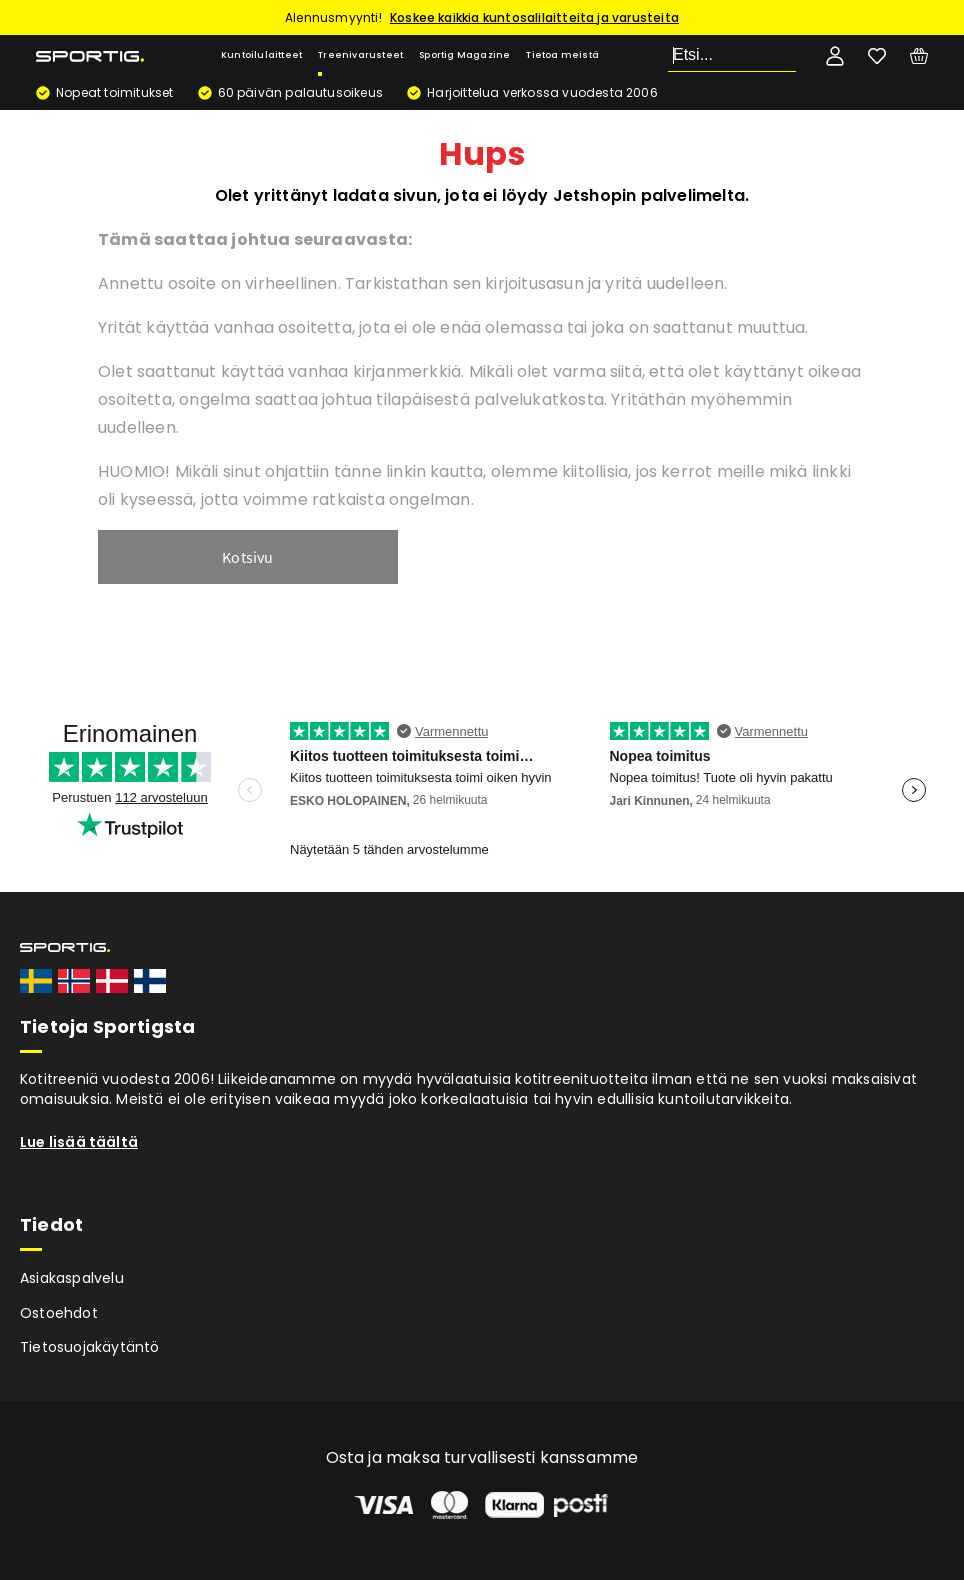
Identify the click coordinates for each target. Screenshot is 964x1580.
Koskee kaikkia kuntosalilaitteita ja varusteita (534, 17)
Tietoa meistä (562, 55)
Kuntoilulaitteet (261, 55)
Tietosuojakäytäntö (90, 1347)
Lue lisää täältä (79, 1142)
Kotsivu (247, 557)
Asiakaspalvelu (72, 1278)
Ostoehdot (59, 1313)
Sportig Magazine (464, 55)
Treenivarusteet (360, 55)
